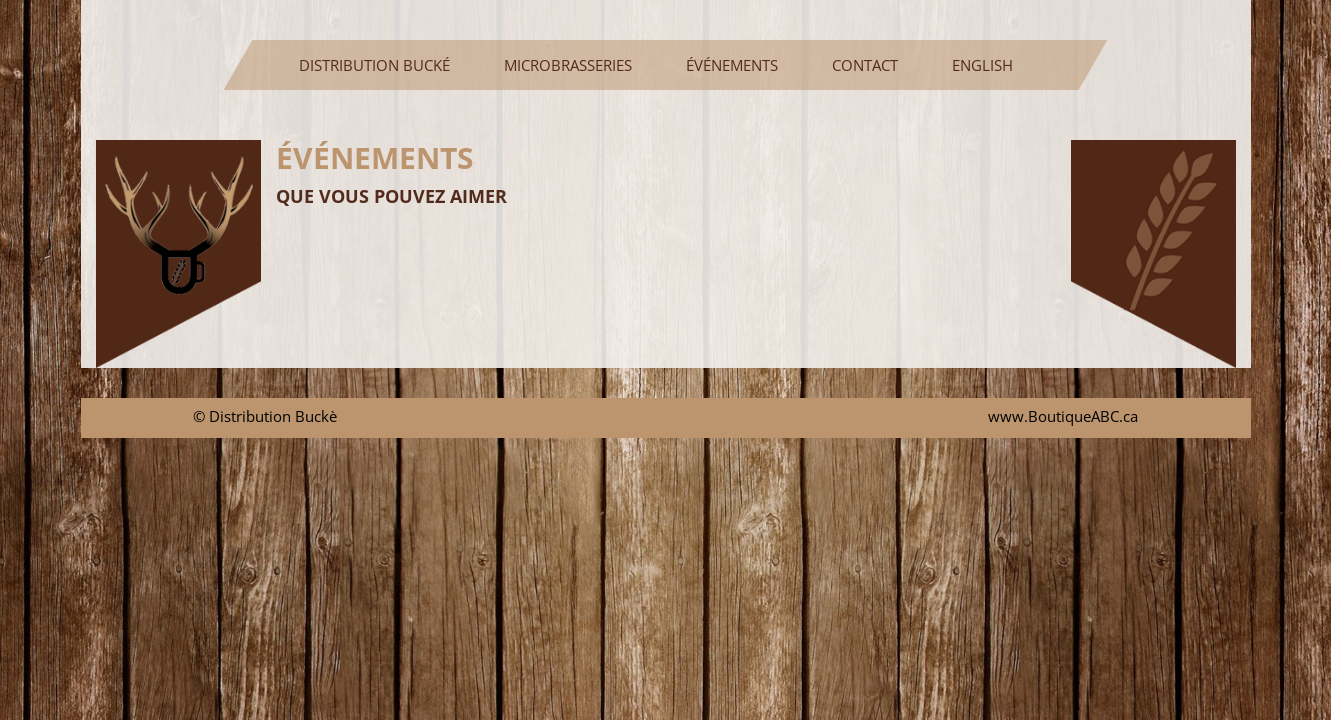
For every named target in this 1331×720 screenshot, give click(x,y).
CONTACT (865, 65)
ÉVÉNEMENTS (732, 65)
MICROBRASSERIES (568, 65)
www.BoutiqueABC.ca (1063, 416)
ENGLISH (982, 65)
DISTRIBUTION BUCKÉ (382, 64)
